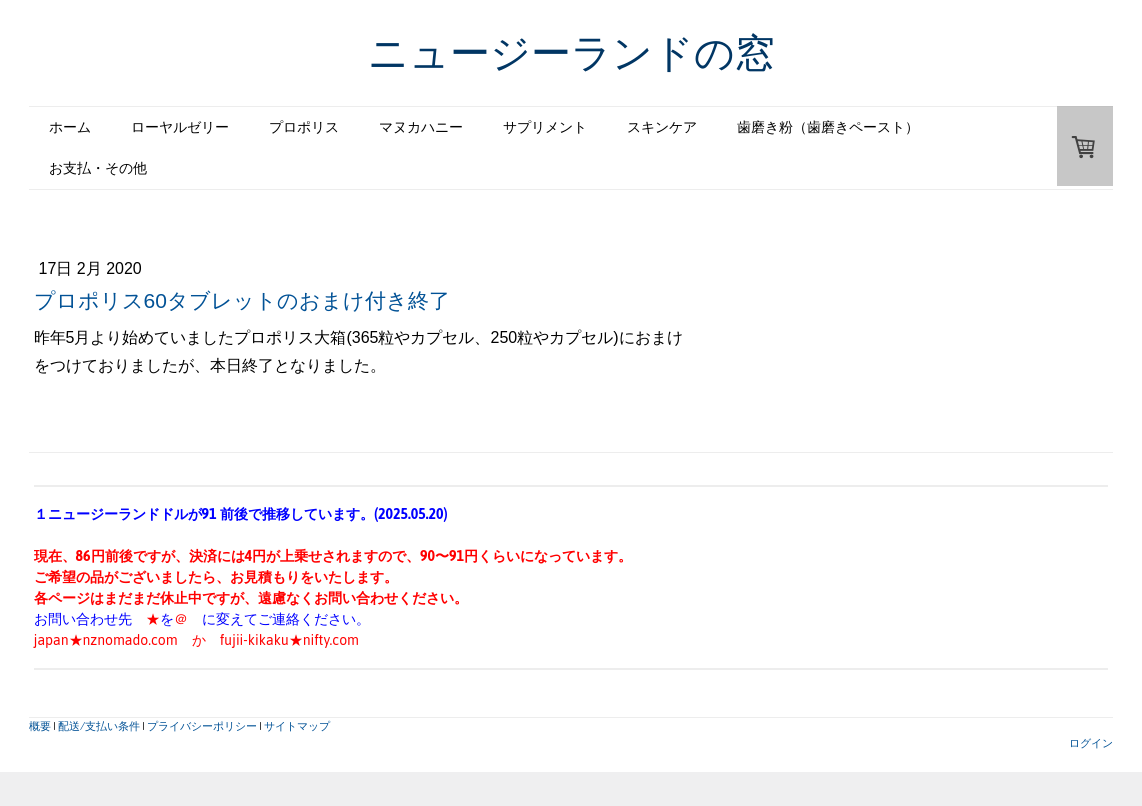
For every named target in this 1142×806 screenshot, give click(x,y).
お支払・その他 (98, 168)
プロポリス (304, 127)
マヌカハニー (421, 127)
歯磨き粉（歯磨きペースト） (828, 127)
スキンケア (662, 127)
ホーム (70, 127)
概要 (40, 725)
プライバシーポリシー (202, 725)
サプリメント (545, 127)
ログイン (1091, 742)
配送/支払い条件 (99, 725)
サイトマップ (297, 725)
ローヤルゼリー (180, 127)
